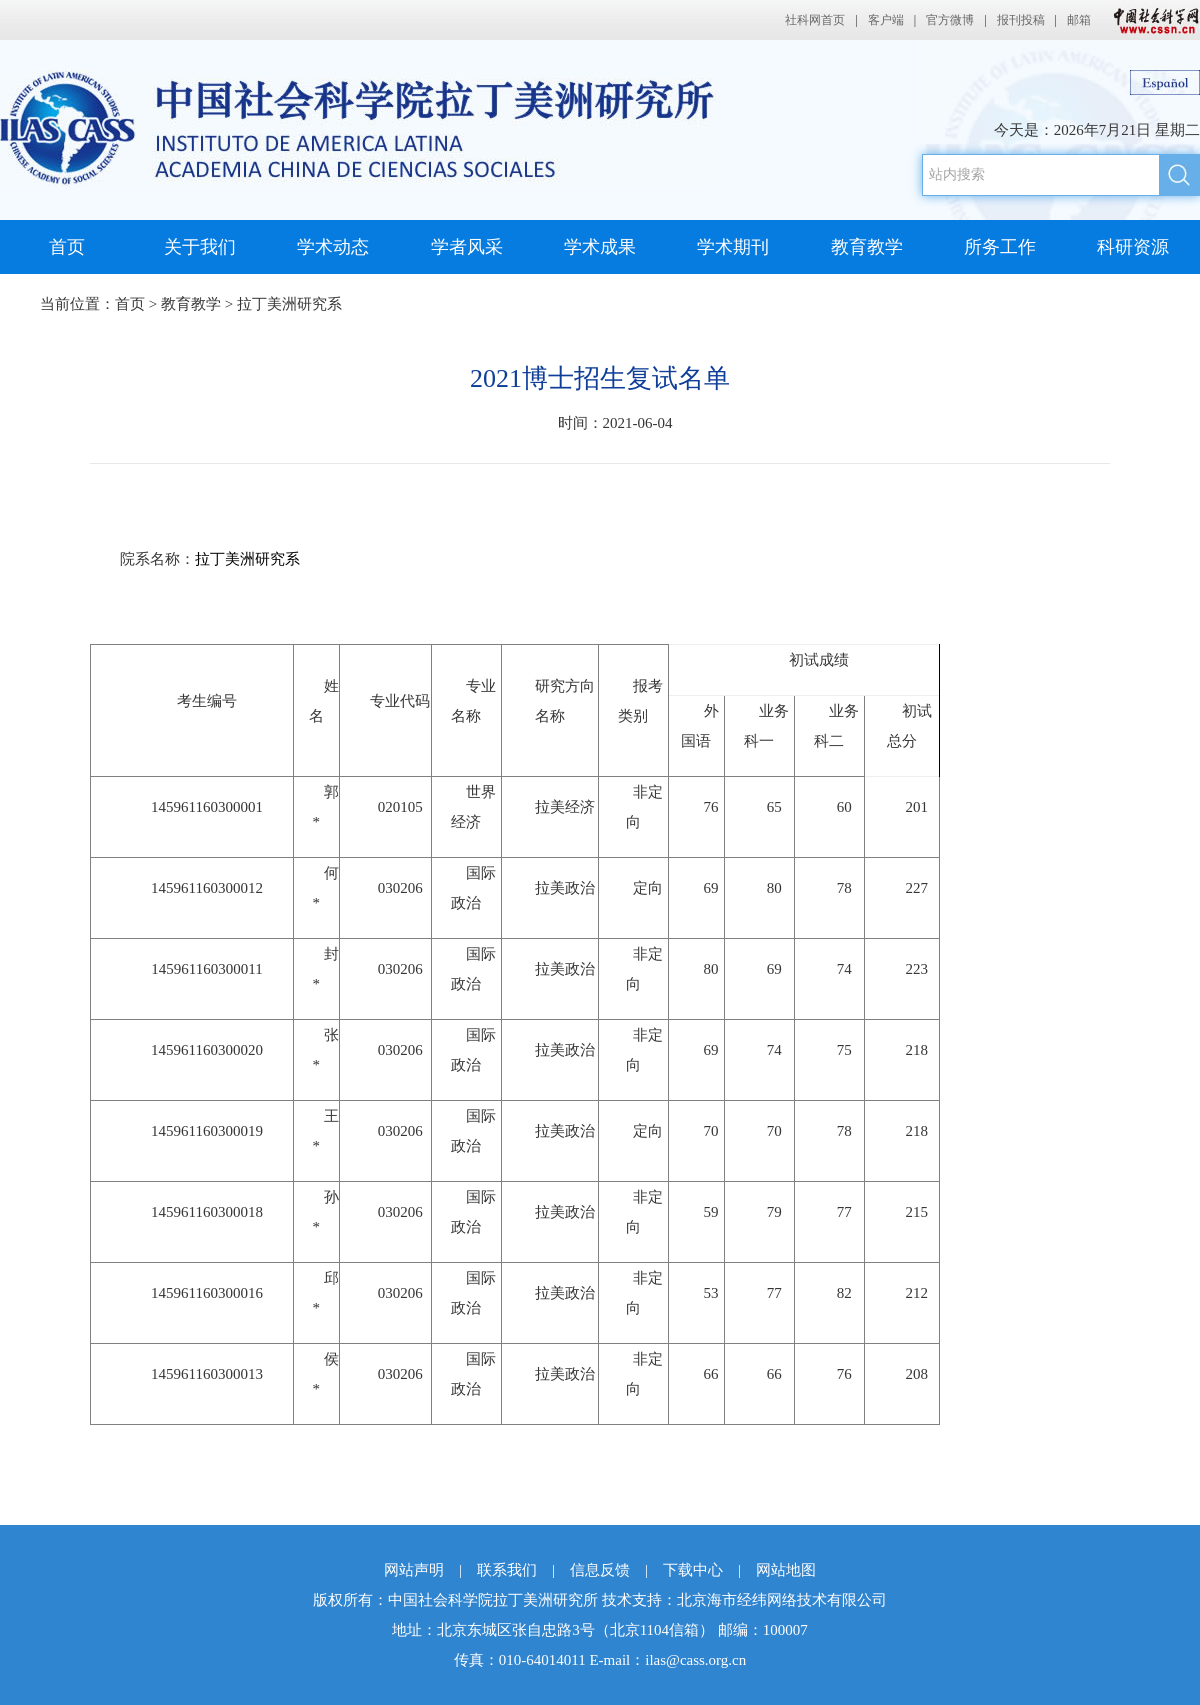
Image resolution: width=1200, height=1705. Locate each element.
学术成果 (600, 247)
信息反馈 (600, 1570)
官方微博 (950, 20)
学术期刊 (733, 247)
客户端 (886, 20)
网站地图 (786, 1570)
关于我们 (200, 247)
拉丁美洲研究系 (289, 304)
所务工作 (1000, 247)
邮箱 (1079, 20)
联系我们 (507, 1570)
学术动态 (333, 247)
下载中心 (693, 1570)
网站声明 (414, 1570)
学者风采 (467, 247)
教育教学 (867, 247)
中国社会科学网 (1152, 20)
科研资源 (1133, 247)
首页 (67, 247)
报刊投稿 (1021, 20)
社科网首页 (815, 20)
